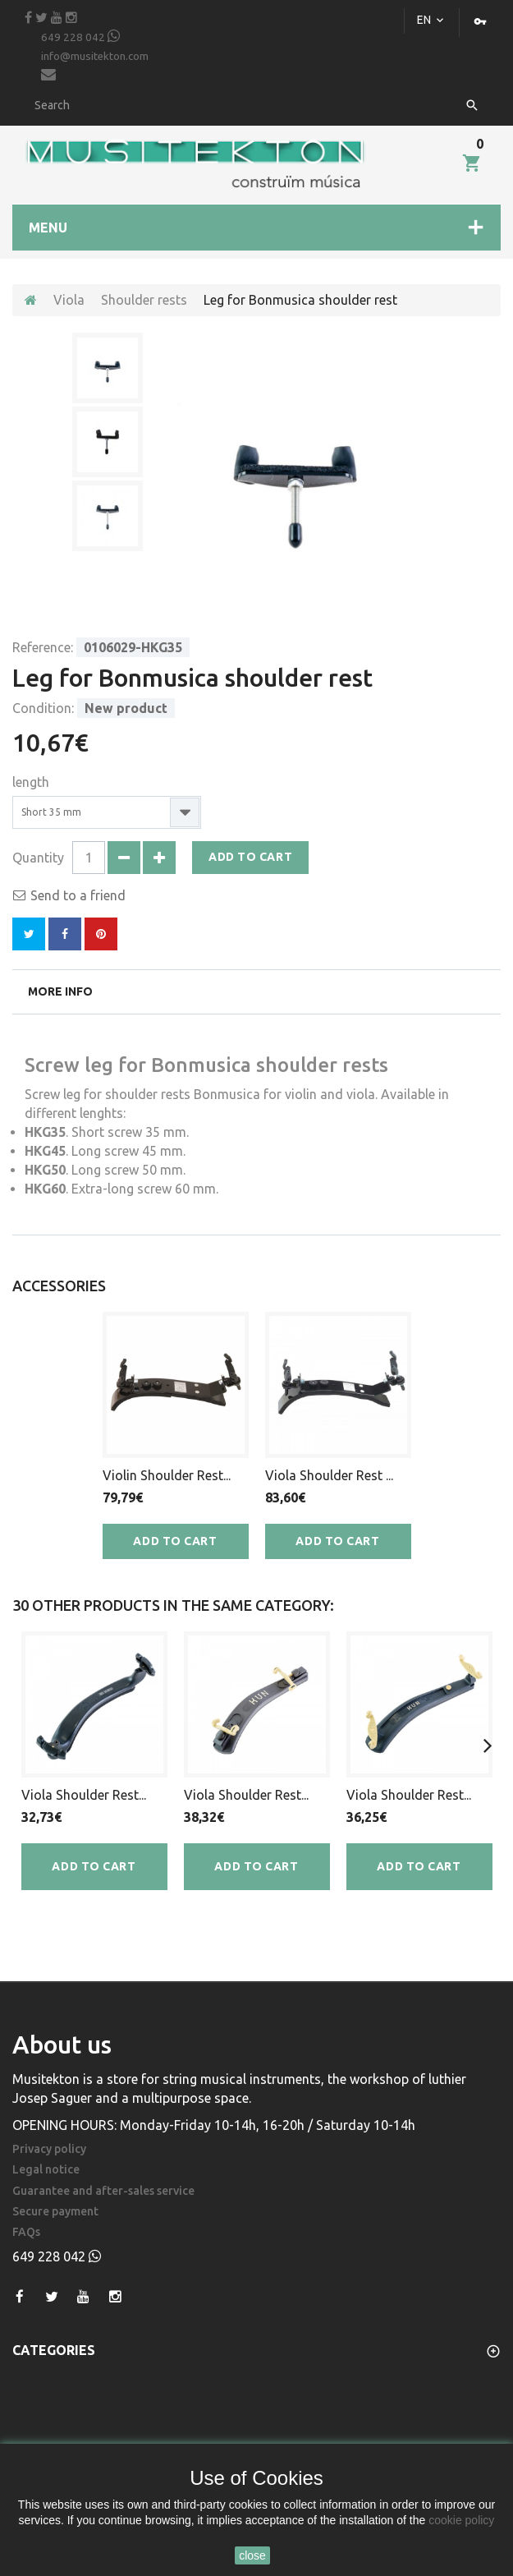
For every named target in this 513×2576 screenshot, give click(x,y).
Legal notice (46, 2170)
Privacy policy (49, 2149)
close (252, 2555)
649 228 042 (80, 36)
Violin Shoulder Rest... (167, 1475)
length (32, 782)
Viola (69, 299)
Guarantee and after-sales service (103, 2191)
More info (60, 991)
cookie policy (461, 2520)
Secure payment (55, 2212)
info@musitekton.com (95, 66)
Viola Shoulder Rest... (83, 1794)
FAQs (26, 2232)
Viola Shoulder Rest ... (329, 1475)
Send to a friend (78, 895)
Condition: (43, 708)
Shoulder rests (144, 299)
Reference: (42, 647)
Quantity (38, 857)
